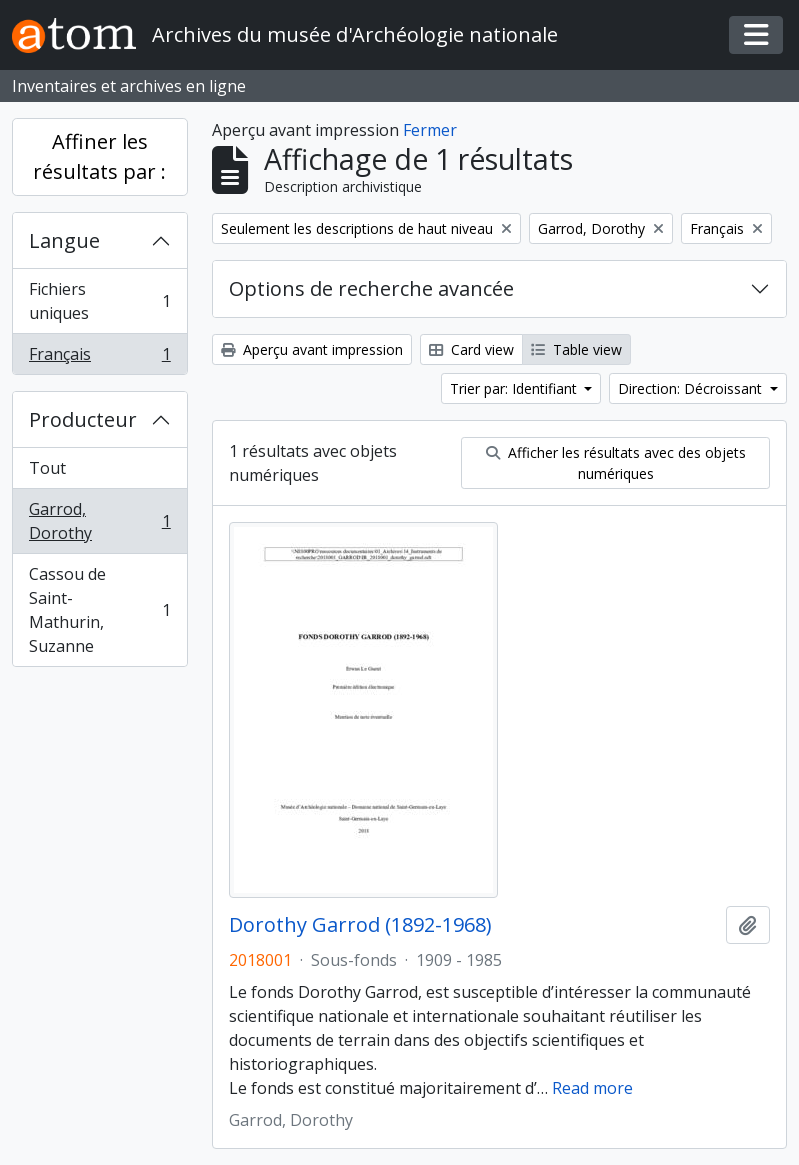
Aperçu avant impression (312, 349)
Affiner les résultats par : (99, 156)
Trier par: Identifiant (515, 388)
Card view (471, 349)
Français (99, 358)
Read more (592, 1088)
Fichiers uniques (99, 301)
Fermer (430, 130)
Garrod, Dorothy (99, 521)
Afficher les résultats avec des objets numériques (616, 463)
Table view (576, 349)
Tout (47, 468)
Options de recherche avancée (371, 288)
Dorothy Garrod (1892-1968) (360, 925)
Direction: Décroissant (692, 388)
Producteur (83, 419)
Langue (64, 240)
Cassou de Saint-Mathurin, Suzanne (99, 610)
